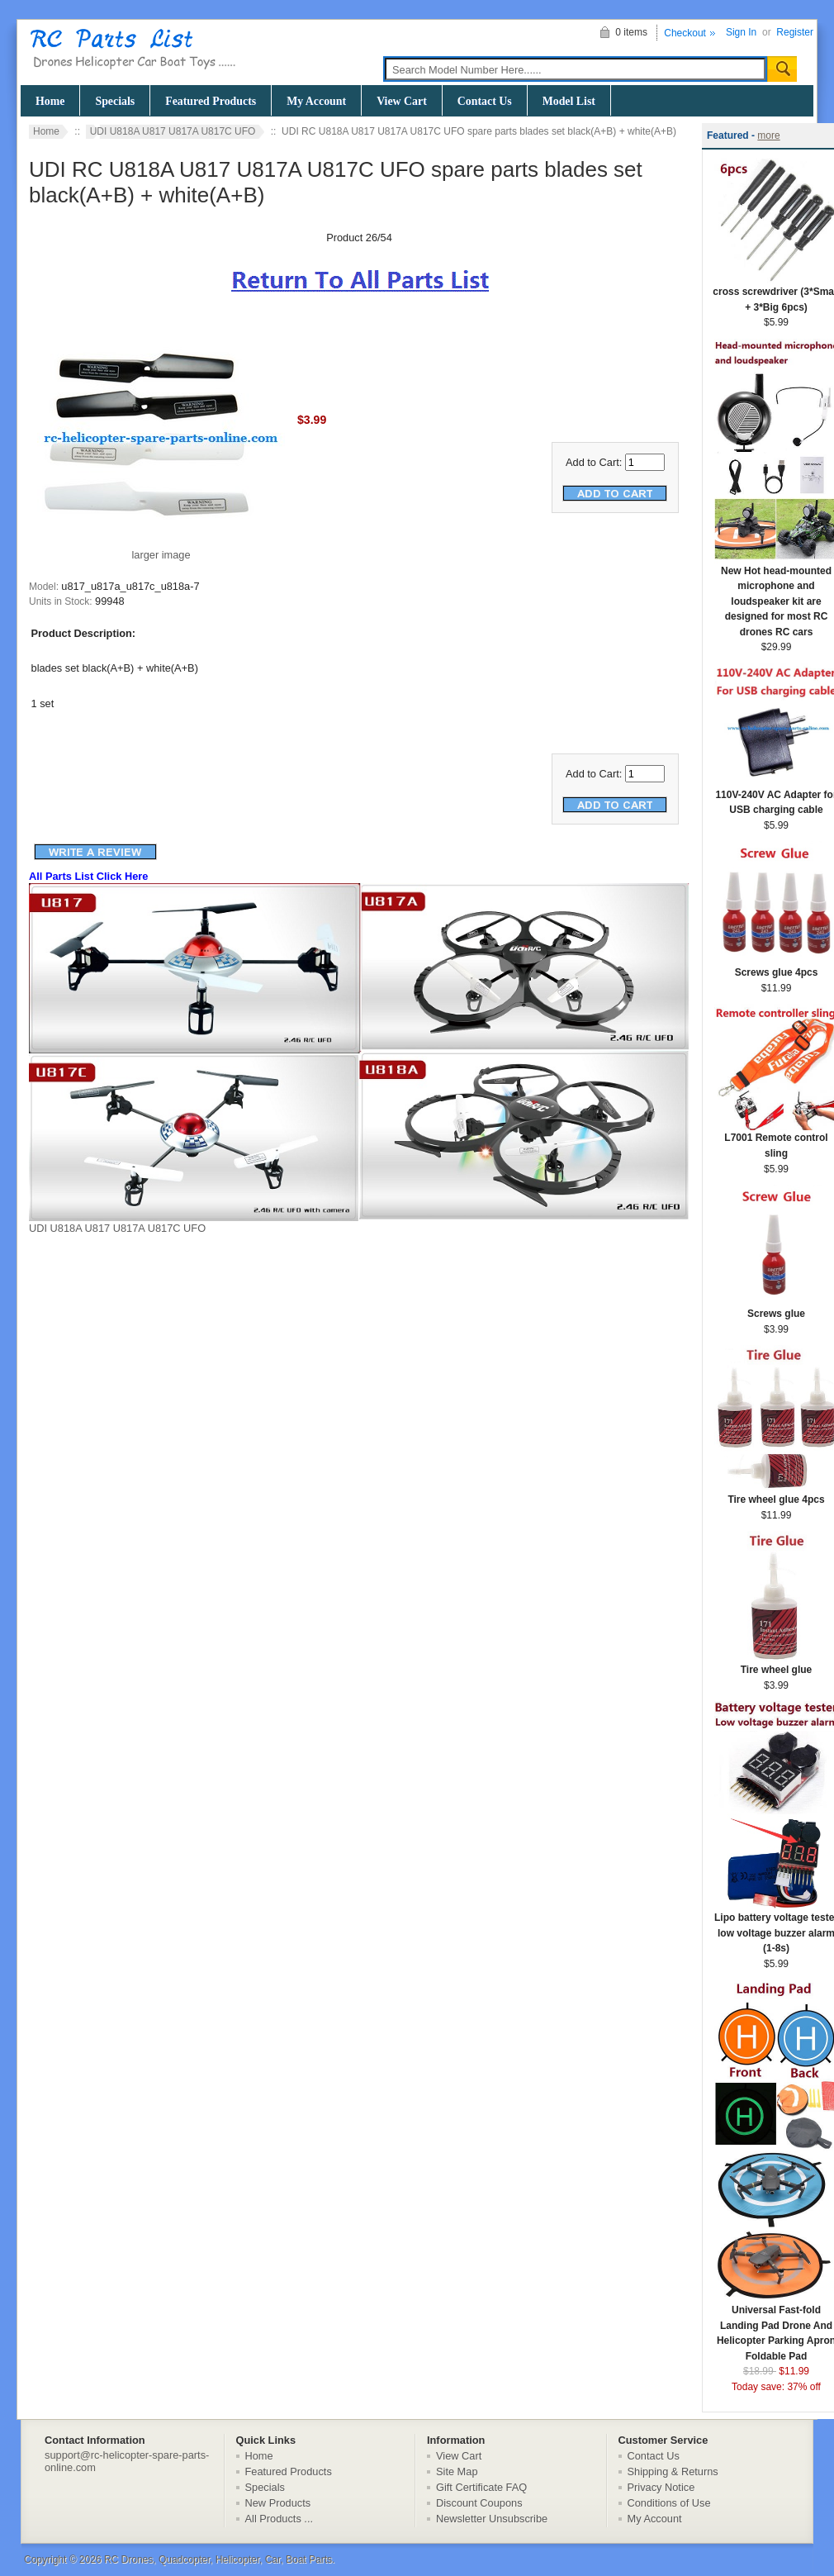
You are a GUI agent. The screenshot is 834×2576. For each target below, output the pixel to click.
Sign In (741, 32)
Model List (569, 101)
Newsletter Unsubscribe (491, 2518)
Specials (115, 101)
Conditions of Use (669, 2503)
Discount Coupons (479, 2503)
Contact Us (484, 101)
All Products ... (279, 2518)
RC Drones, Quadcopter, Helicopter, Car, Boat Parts (218, 2559)
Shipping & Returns (673, 2471)
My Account (316, 101)
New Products (278, 2503)
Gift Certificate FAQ (481, 2487)
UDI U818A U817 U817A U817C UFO (173, 131)
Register (794, 32)
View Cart (402, 101)
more (768, 135)
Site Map (457, 2471)
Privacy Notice (661, 2487)
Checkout (685, 33)
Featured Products (210, 101)
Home (50, 101)
